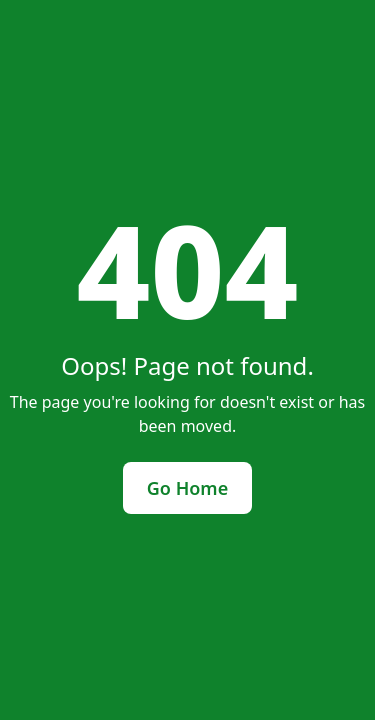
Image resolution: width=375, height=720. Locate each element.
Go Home (187, 488)
